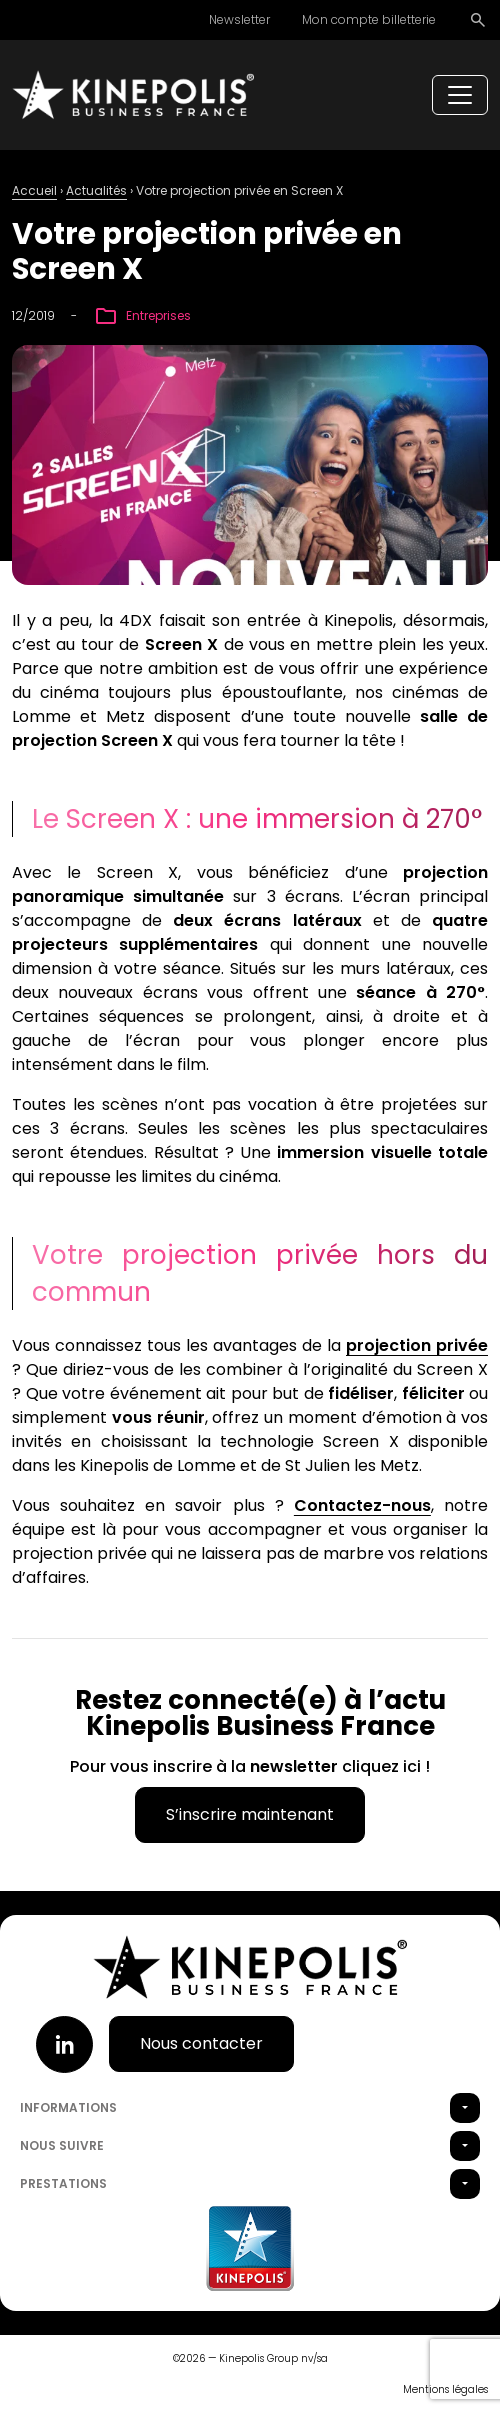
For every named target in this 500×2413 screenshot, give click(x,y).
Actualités (96, 190)
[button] (465, 2108)
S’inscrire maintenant (250, 1814)
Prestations (63, 2183)
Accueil (34, 190)
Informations (68, 2107)
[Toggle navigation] (460, 95)
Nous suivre (62, 2145)
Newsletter (239, 19)
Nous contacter (201, 2043)
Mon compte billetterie (369, 19)
